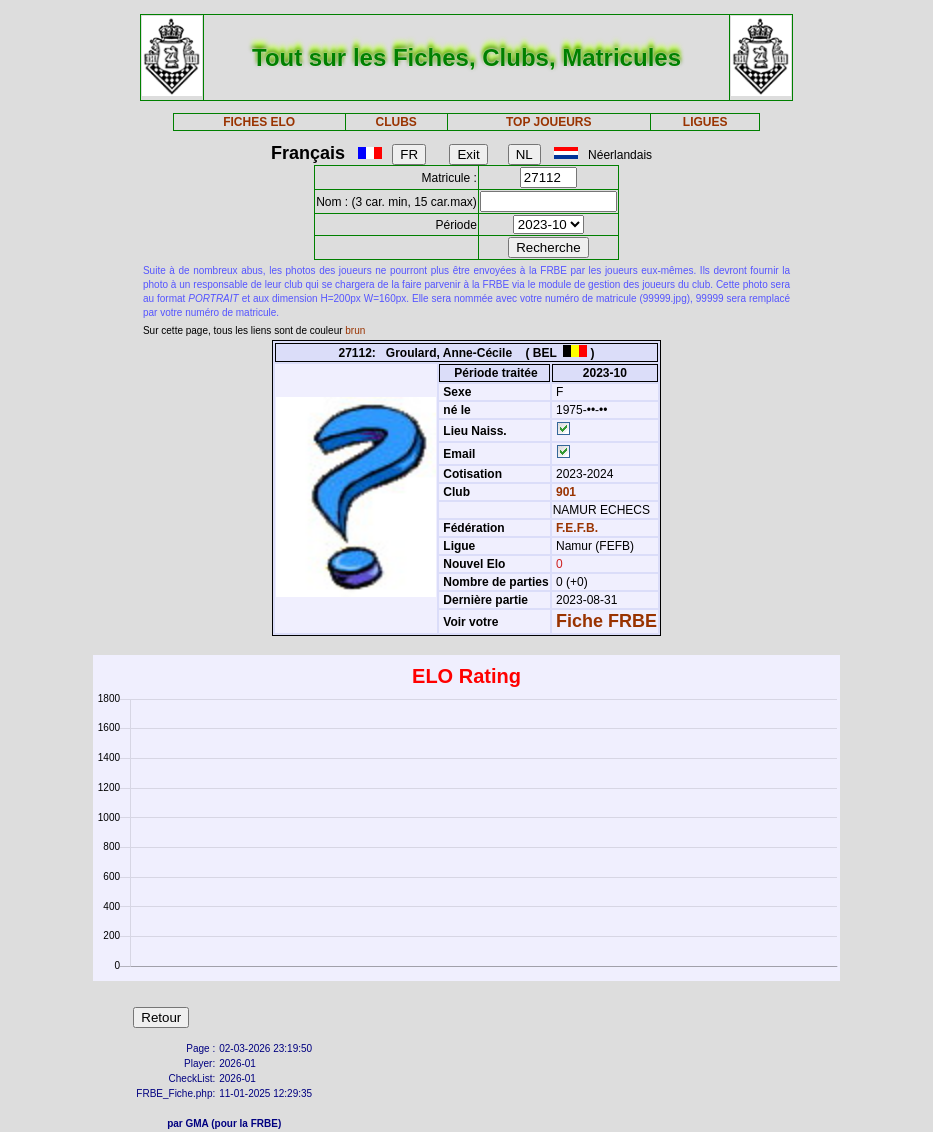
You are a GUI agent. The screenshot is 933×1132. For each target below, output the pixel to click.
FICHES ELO (259, 122)
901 (564, 492)
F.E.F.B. (577, 528)
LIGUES (705, 122)
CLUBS (396, 122)
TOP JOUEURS (549, 122)
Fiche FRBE (606, 621)
